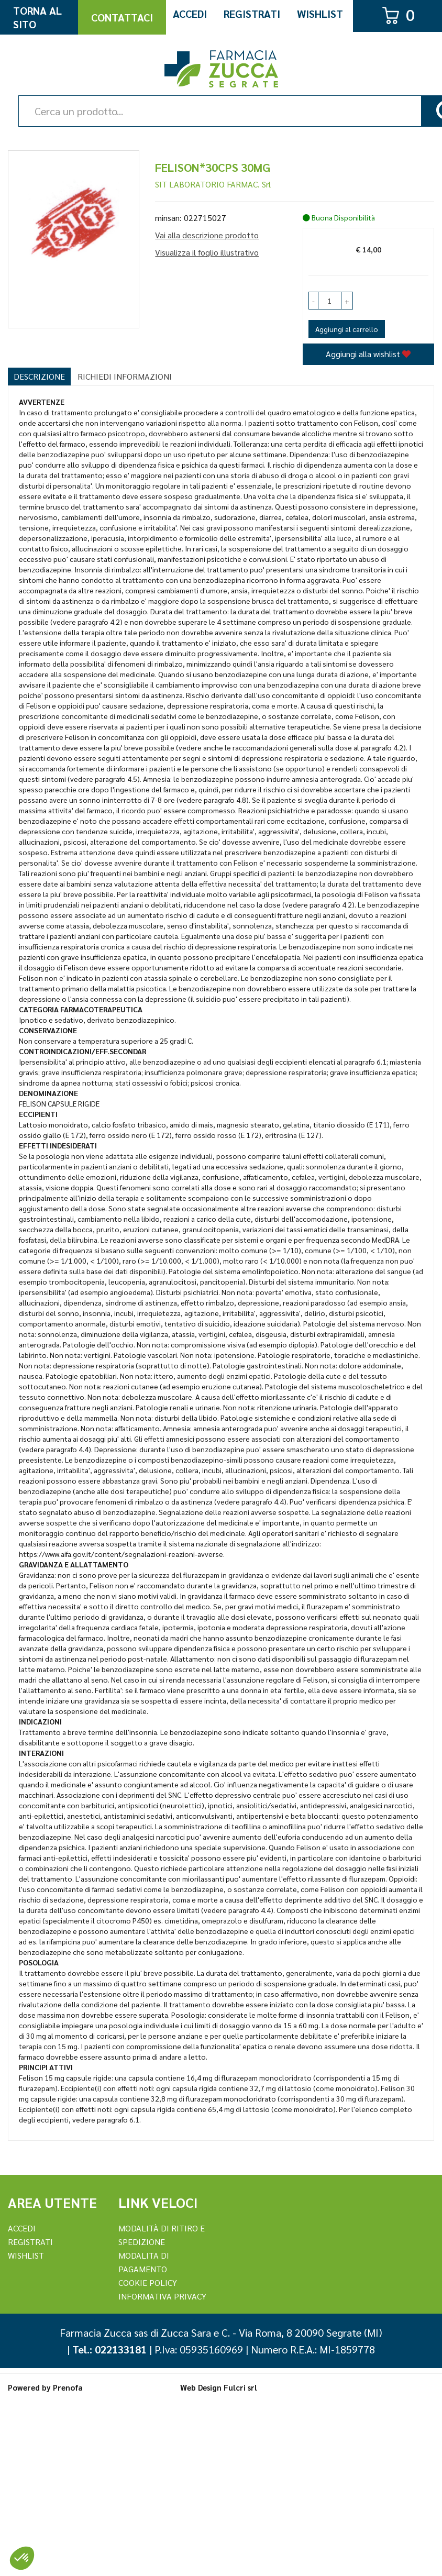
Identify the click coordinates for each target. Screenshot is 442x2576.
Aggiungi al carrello (346, 329)
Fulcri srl (240, 2387)
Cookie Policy (147, 2282)
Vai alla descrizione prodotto (207, 234)
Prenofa (68, 2387)
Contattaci (122, 17)
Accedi (190, 13)
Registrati (252, 13)
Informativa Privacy (162, 2296)
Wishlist (320, 13)
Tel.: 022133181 (109, 2349)
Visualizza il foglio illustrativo (207, 252)
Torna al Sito (37, 17)
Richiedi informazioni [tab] (125, 376)
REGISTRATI (30, 2241)
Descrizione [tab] (39, 376)
